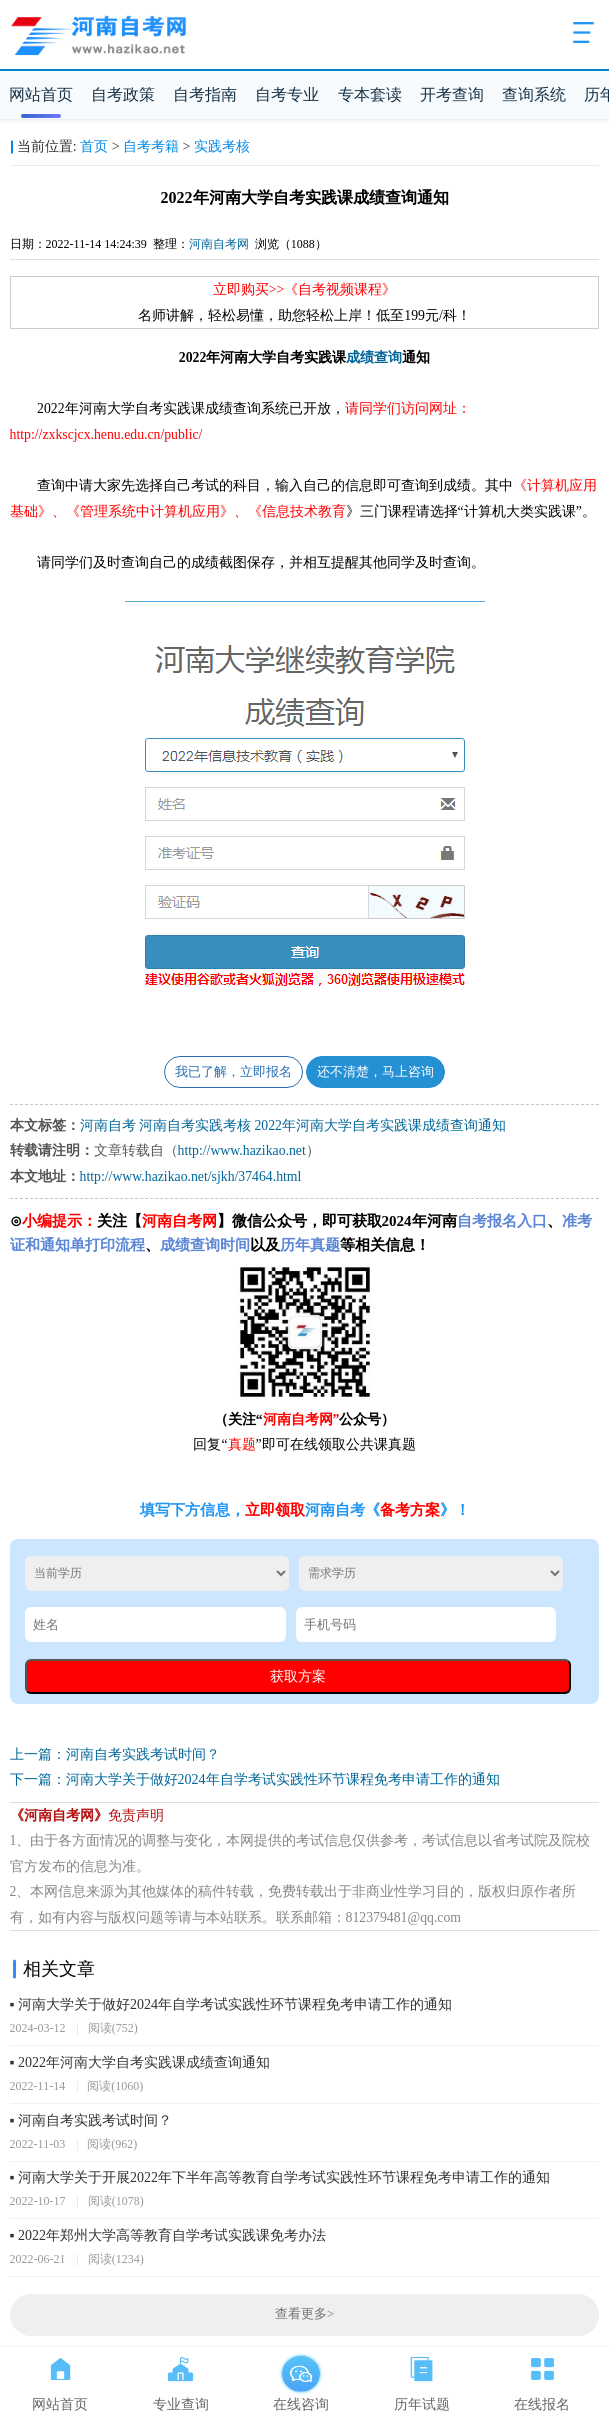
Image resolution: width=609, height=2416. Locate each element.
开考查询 (452, 94)
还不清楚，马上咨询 (375, 1072)
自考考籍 (151, 146)
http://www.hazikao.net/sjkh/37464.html (191, 1176)
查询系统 (534, 94)
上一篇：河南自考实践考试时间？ (115, 1754)
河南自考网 (219, 244)
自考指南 (205, 94)
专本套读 (370, 94)
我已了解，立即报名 (233, 1072)
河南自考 (108, 1125)
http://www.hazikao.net (242, 1150)
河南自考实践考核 (195, 1125)
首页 (94, 146)
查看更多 (304, 2314)
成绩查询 (374, 357)
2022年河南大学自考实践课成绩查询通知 (380, 1125)
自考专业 (287, 94)
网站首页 (41, 94)
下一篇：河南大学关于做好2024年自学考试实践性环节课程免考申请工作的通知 (255, 1779)
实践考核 (222, 146)
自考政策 (123, 94)
